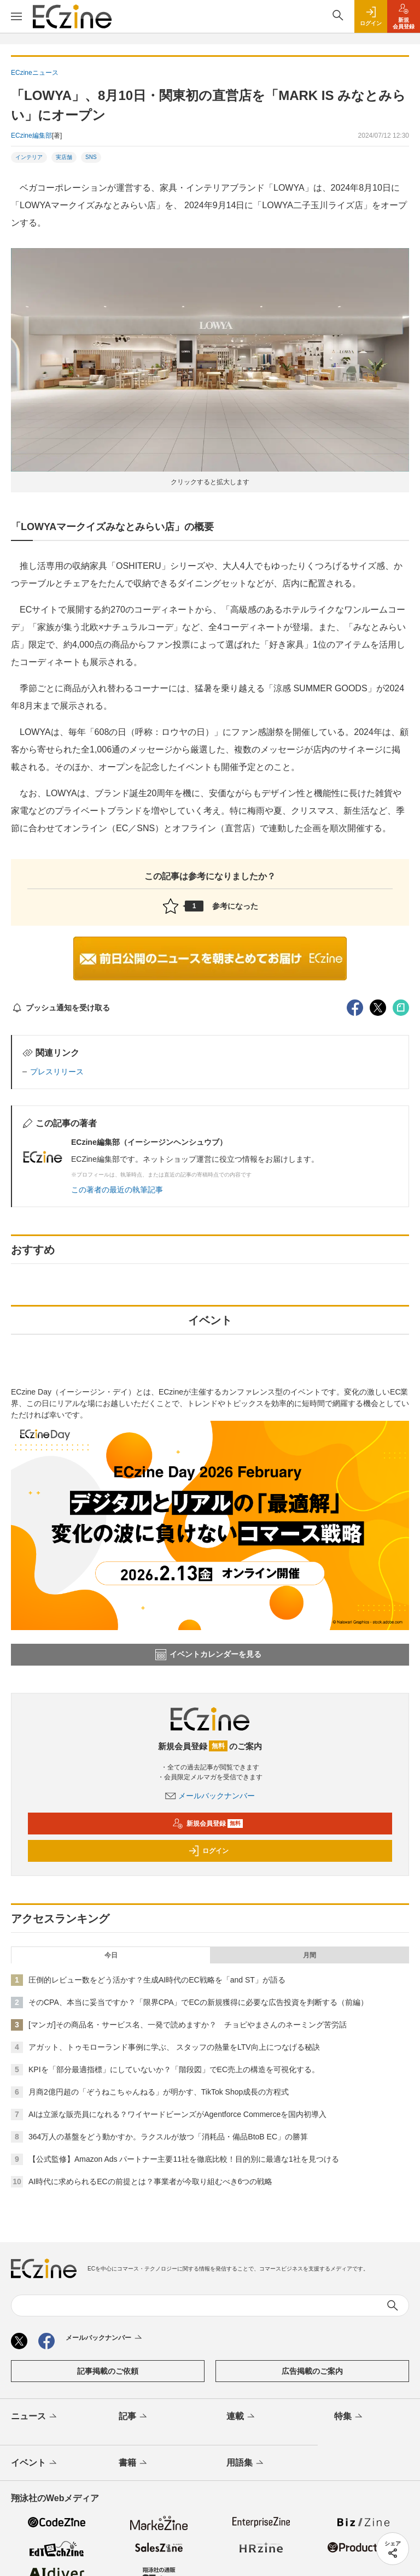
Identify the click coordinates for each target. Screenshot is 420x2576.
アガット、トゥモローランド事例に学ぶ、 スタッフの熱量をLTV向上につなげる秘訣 (174, 2047)
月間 (309, 1955)
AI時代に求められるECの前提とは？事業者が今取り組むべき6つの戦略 (150, 2181)
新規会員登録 (207, 1823)
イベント (35, 2463)
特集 (349, 2417)
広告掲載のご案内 (312, 2371)
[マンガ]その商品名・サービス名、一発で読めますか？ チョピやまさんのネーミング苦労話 (187, 2024)
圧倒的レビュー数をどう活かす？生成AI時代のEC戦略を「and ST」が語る (156, 1979)
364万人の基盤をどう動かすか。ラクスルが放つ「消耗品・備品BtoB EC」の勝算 (168, 2136)
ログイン (208, 1850)
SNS (91, 157)
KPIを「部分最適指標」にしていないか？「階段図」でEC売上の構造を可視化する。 (173, 2069)
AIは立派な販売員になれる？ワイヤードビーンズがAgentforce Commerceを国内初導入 (177, 2114)
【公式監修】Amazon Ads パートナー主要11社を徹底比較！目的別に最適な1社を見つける (183, 2159)
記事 (134, 2417)
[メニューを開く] (16, 16)
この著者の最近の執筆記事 (117, 1189)
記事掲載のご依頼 (107, 2371)
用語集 (245, 2463)
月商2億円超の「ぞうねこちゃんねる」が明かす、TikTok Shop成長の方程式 (158, 2091)
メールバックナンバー (210, 1795)
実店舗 (64, 157)
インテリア (29, 157)
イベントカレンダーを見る (208, 1654)
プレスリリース (57, 1071)
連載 (241, 2417)
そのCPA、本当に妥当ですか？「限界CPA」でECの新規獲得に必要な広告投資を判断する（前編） (198, 2002)
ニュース (35, 2417)
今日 (111, 1955)
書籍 (134, 2463)
